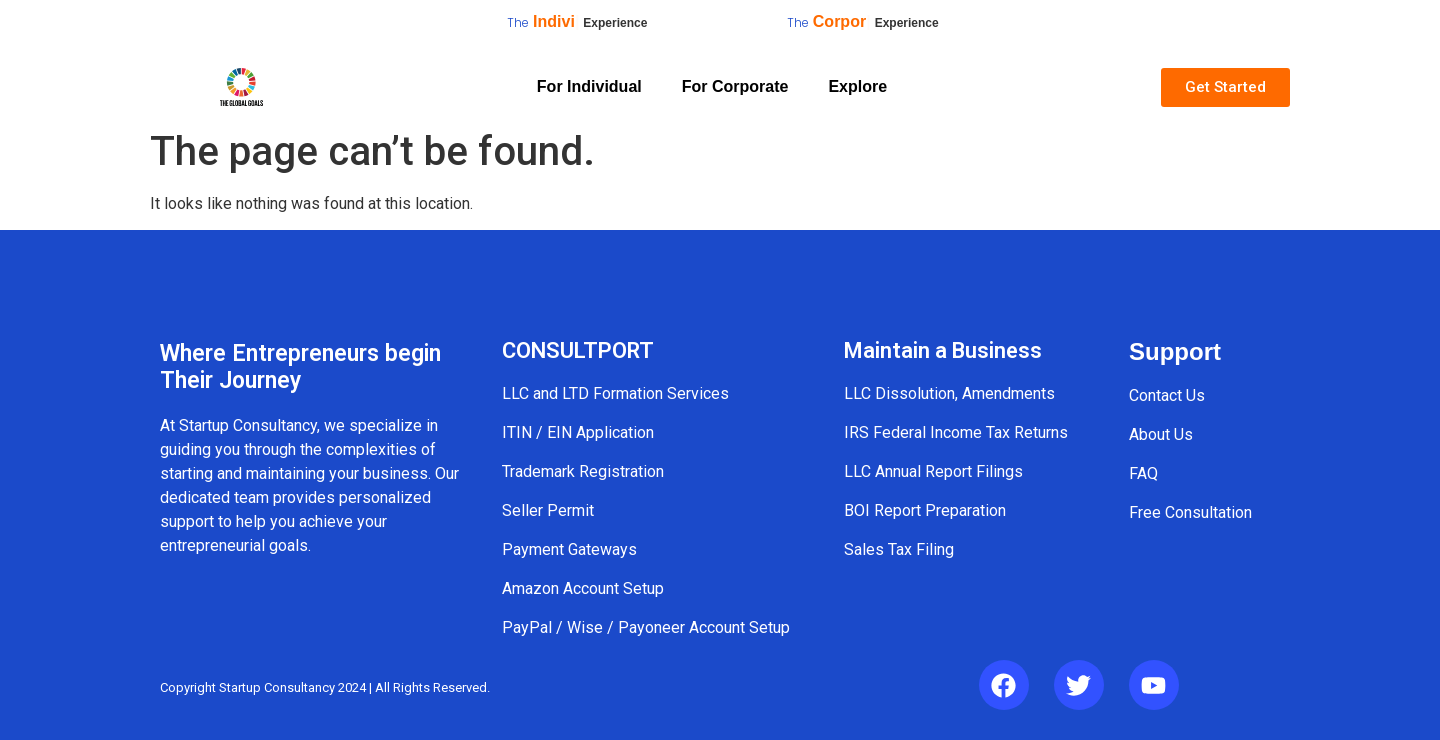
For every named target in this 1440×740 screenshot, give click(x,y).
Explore (857, 86)
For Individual (589, 86)
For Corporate (735, 86)
